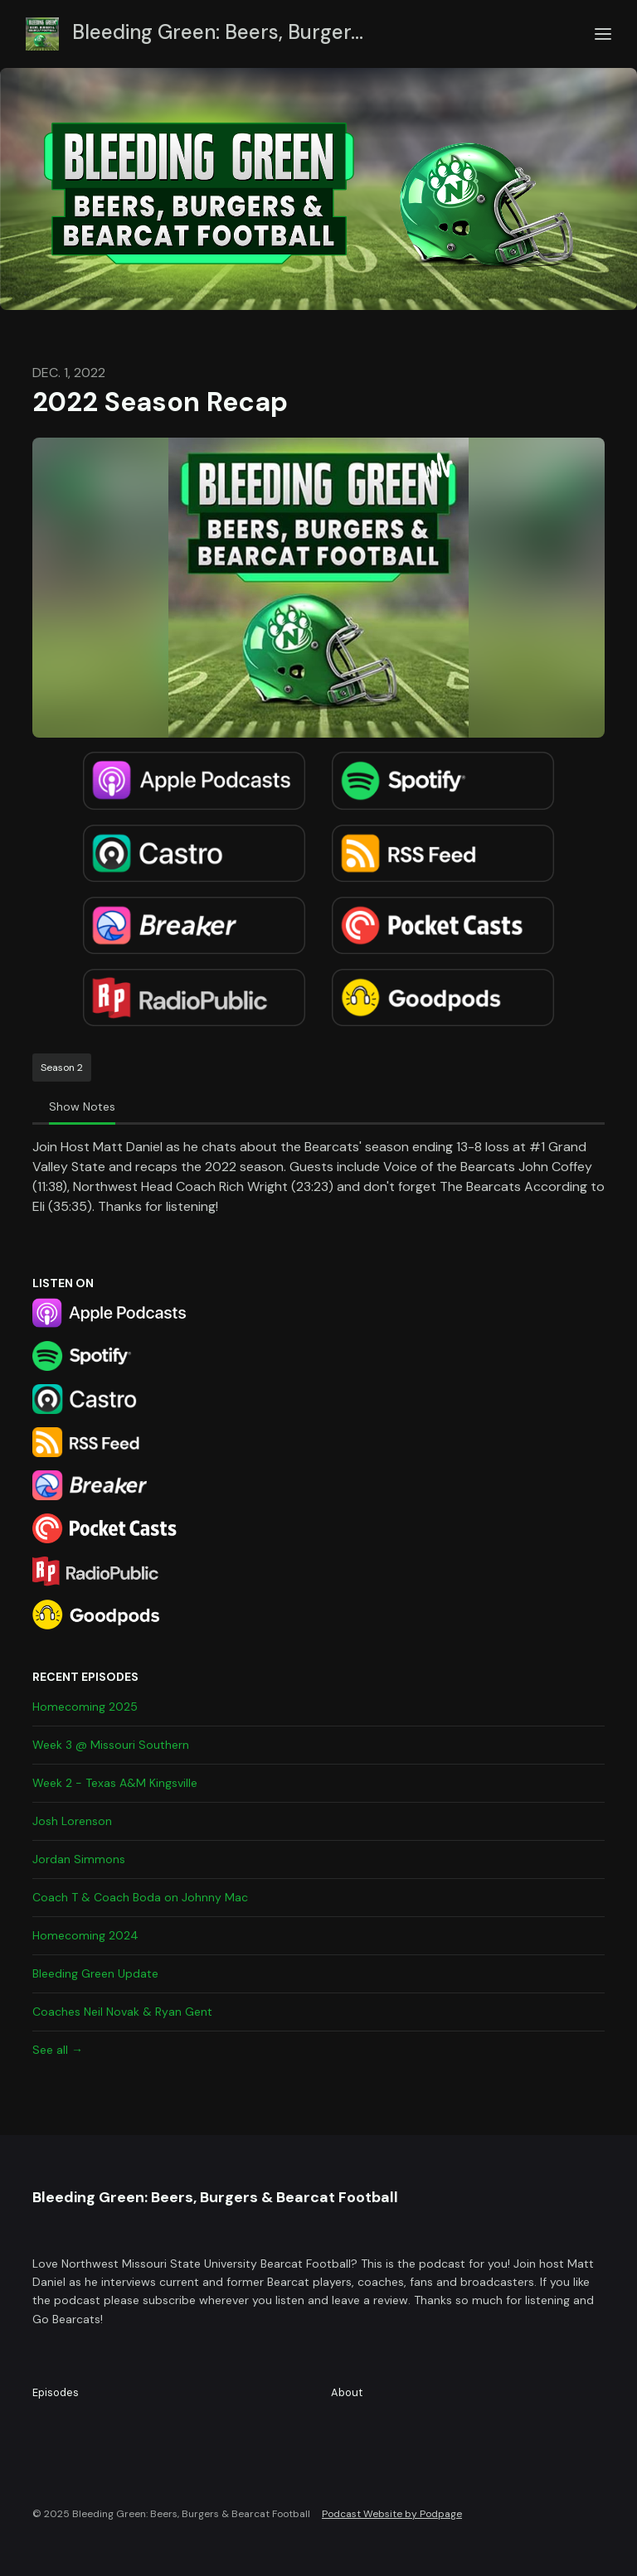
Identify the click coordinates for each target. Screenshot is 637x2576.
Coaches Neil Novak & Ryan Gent (122, 2011)
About (346, 2392)
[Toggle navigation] (603, 34)
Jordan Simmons (78, 1859)
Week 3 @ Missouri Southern (110, 1744)
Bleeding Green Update (95, 1973)
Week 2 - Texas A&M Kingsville (114, 1782)
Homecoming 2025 (85, 1706)
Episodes (55, 2392)
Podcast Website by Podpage (392, 2513)
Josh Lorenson (72, 1820)
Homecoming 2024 (85, 1935)
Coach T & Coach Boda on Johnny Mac (140, 1897)
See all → (57, 2049)
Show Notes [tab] (82, 1106)
